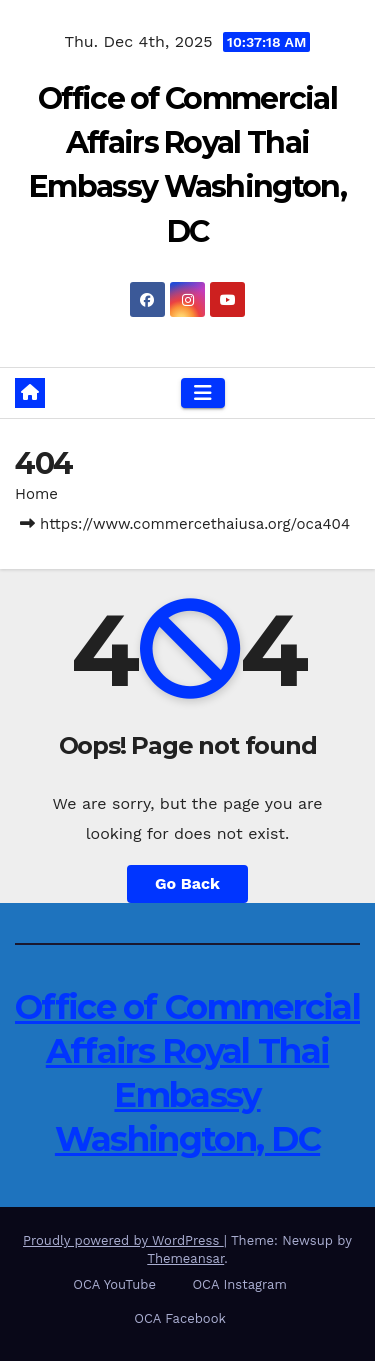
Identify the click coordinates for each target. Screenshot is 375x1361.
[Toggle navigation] (203, 393)
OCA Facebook (180, 1318)
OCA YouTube (114, 1284)
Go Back (187, 883)
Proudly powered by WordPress (123, 1240)
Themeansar (185, 1258)
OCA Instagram (239, 1284)
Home (36, 494)
